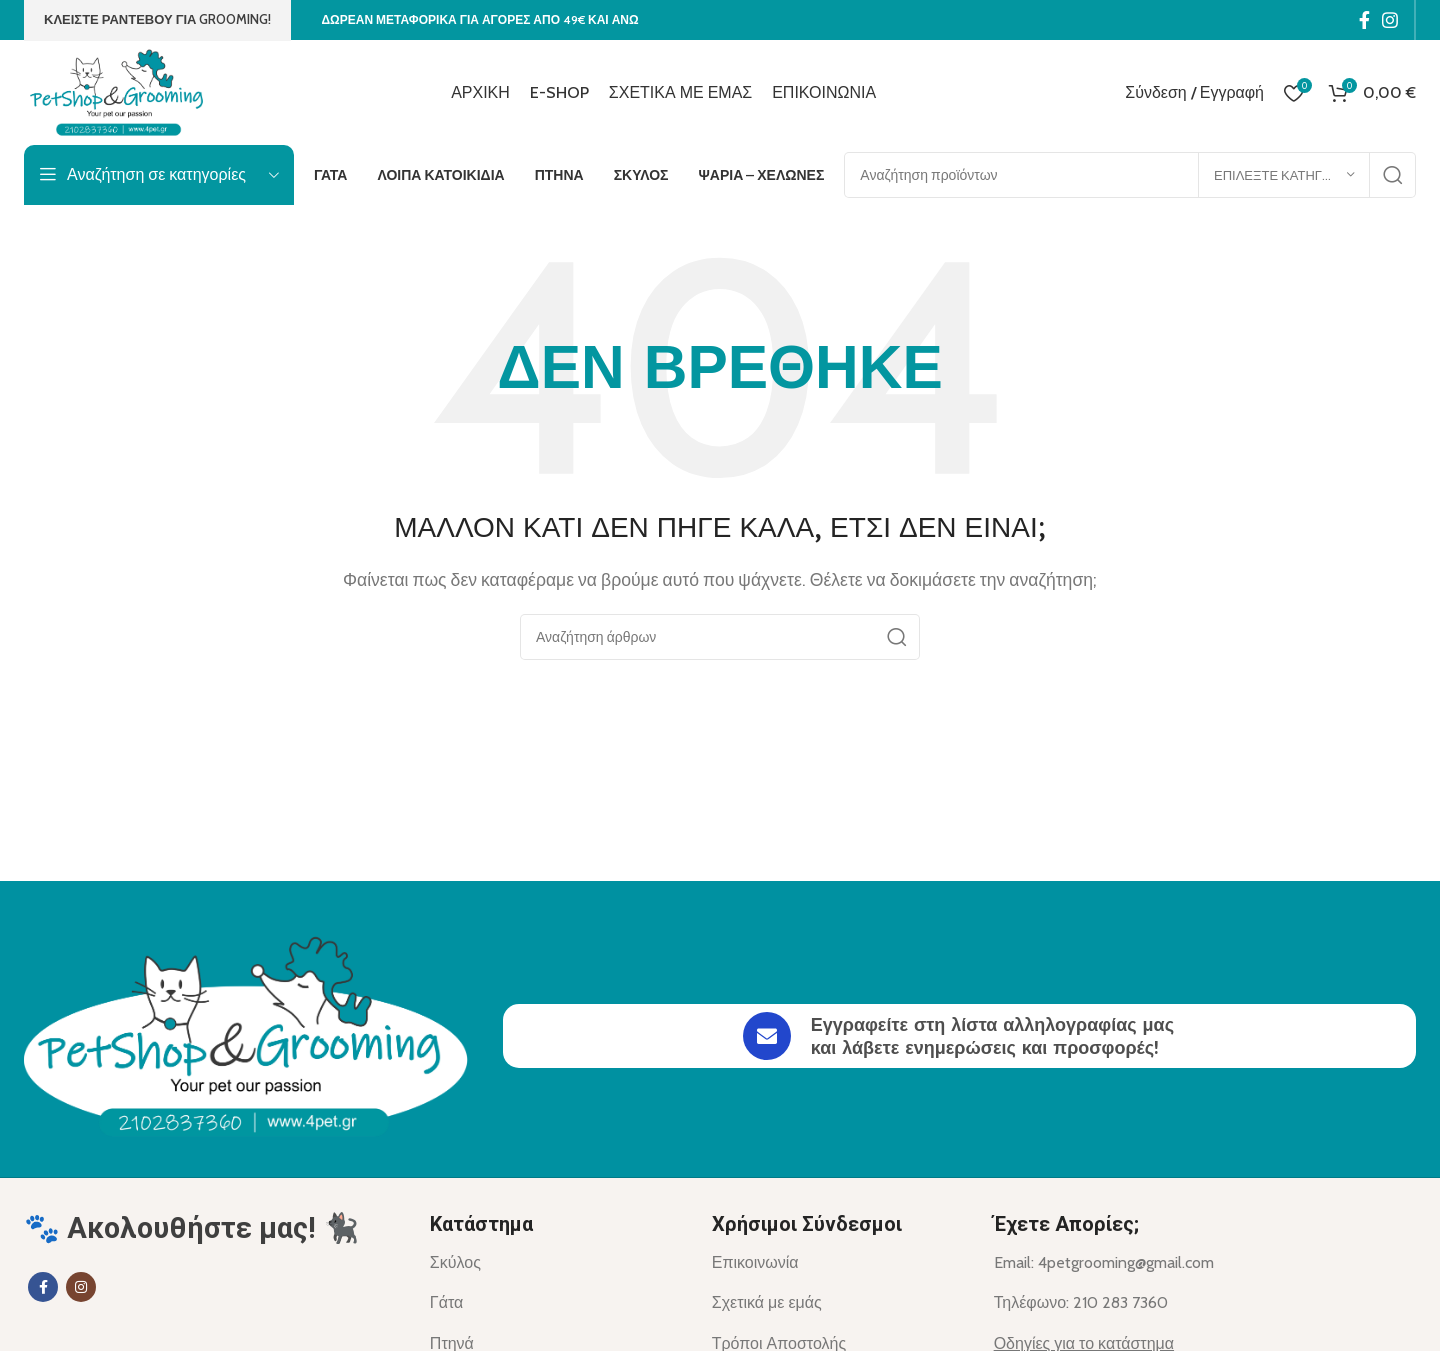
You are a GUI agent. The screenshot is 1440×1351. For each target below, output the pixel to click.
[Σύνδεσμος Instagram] (1390, 20)
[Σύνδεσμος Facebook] (1364, 20)
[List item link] (556, 1263)
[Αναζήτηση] (1130, 175)
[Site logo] (120, 90)
